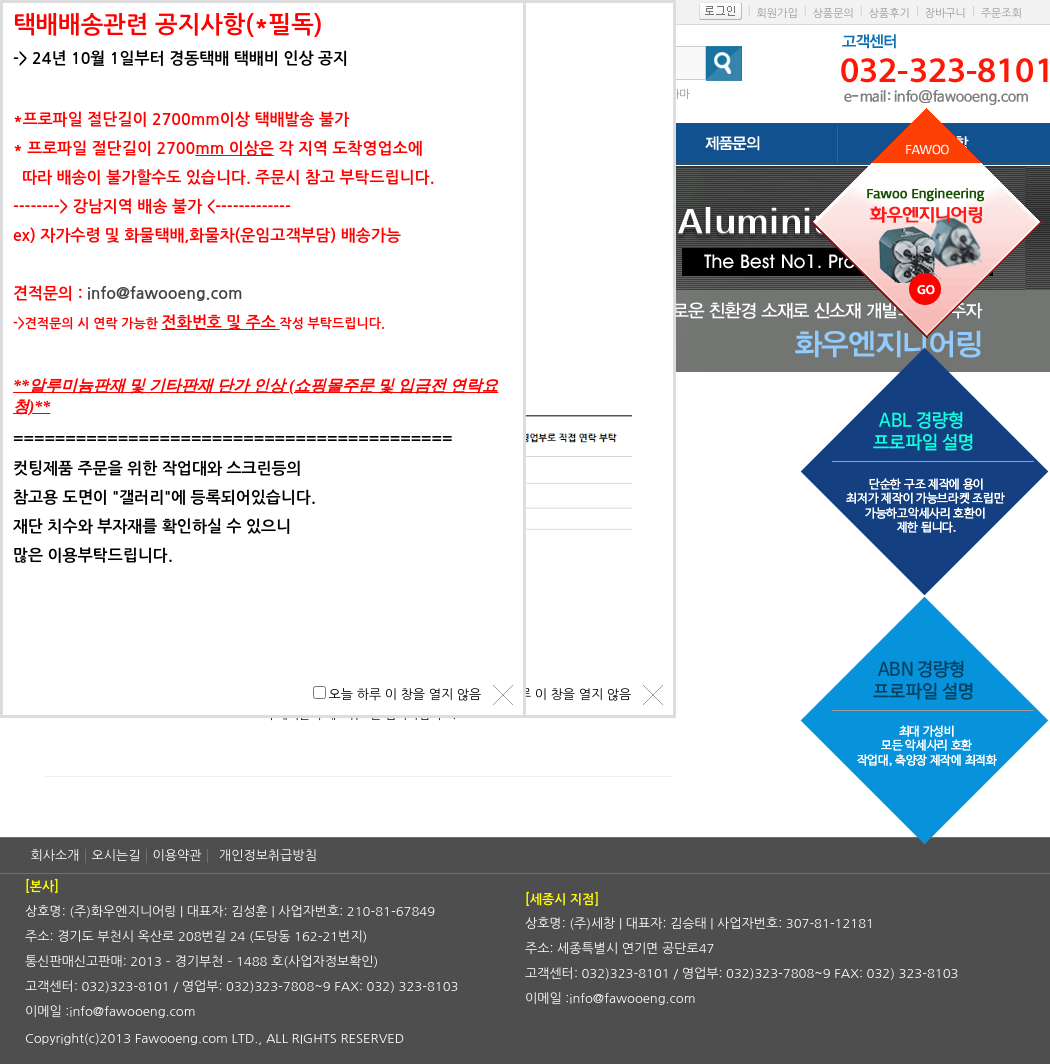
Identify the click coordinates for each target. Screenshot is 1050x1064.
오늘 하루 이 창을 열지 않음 (555, 694)
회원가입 (776, 13)
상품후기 (889, 13)
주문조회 (1001, 13)
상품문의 (832, 13)
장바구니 (945, 13)
